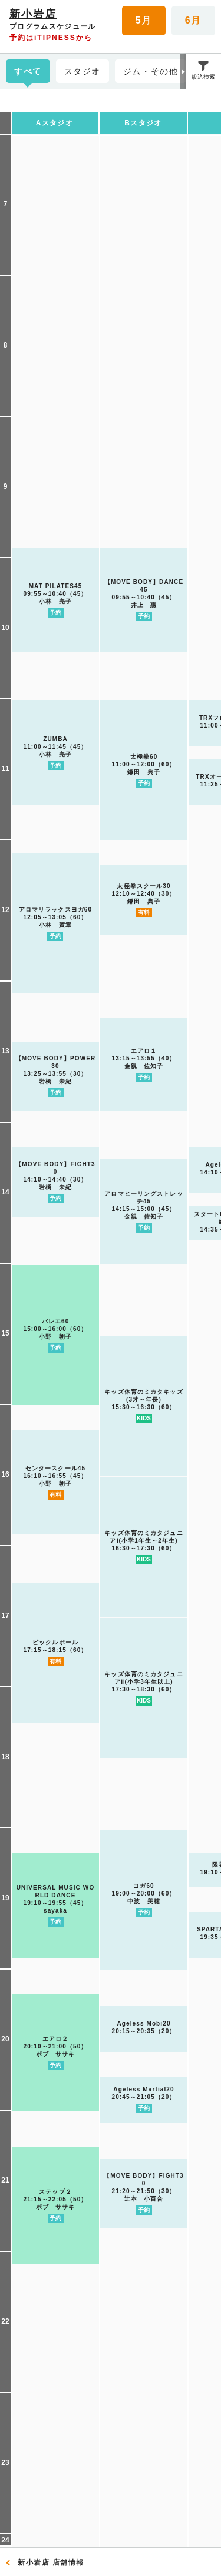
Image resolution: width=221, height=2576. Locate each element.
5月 (144, 20)
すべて (28, 71)
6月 (193, 20)
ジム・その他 (150, 71)
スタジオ (82, 71)
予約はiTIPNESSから (51, 38)
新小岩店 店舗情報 (51, 2562)
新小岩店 (33, 14)
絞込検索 (203, 77)
